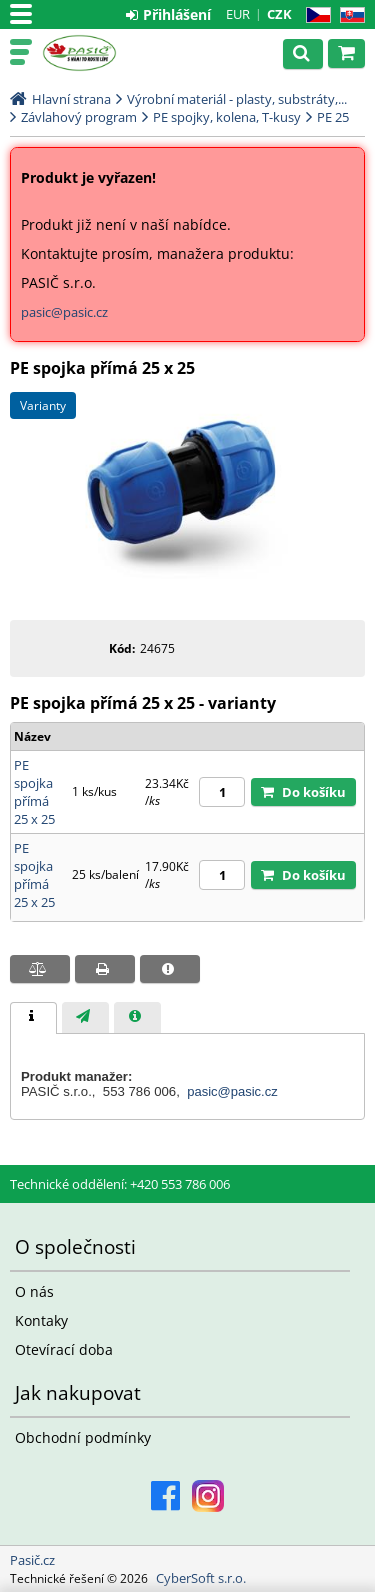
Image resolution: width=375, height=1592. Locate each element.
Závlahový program (79, 117)
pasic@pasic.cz (64, 312)
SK (348, 15)
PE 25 (333, 117)
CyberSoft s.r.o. (201, 1578)
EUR (238, 14)
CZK (279, 14)
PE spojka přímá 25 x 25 (34, 792)
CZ (314, 15)
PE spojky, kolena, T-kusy (227, 117)
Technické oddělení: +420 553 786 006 (120, 1184)
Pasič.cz (102, 53)
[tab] (33, 1018)
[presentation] (33, 1018)
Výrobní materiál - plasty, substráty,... (237, 99)
